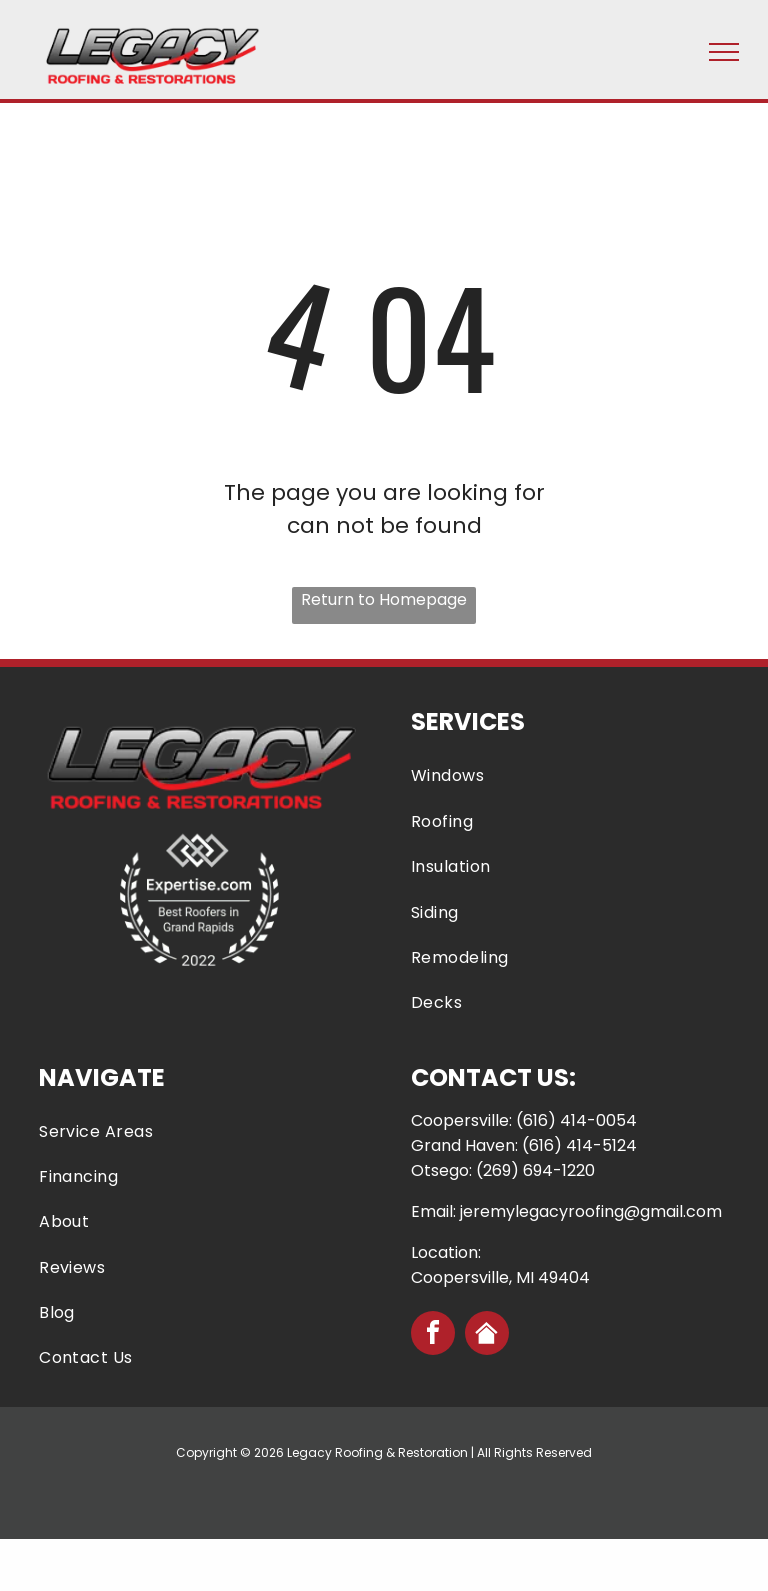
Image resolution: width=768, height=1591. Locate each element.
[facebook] (433, 1335)
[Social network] (487, 1335)
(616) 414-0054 (576, 1120)
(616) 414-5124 (579, 1145)
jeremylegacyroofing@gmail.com (591, 1211)
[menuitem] (570, 775)
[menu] (724, 52)
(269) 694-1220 (535, 1170)
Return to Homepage (384, 599)
